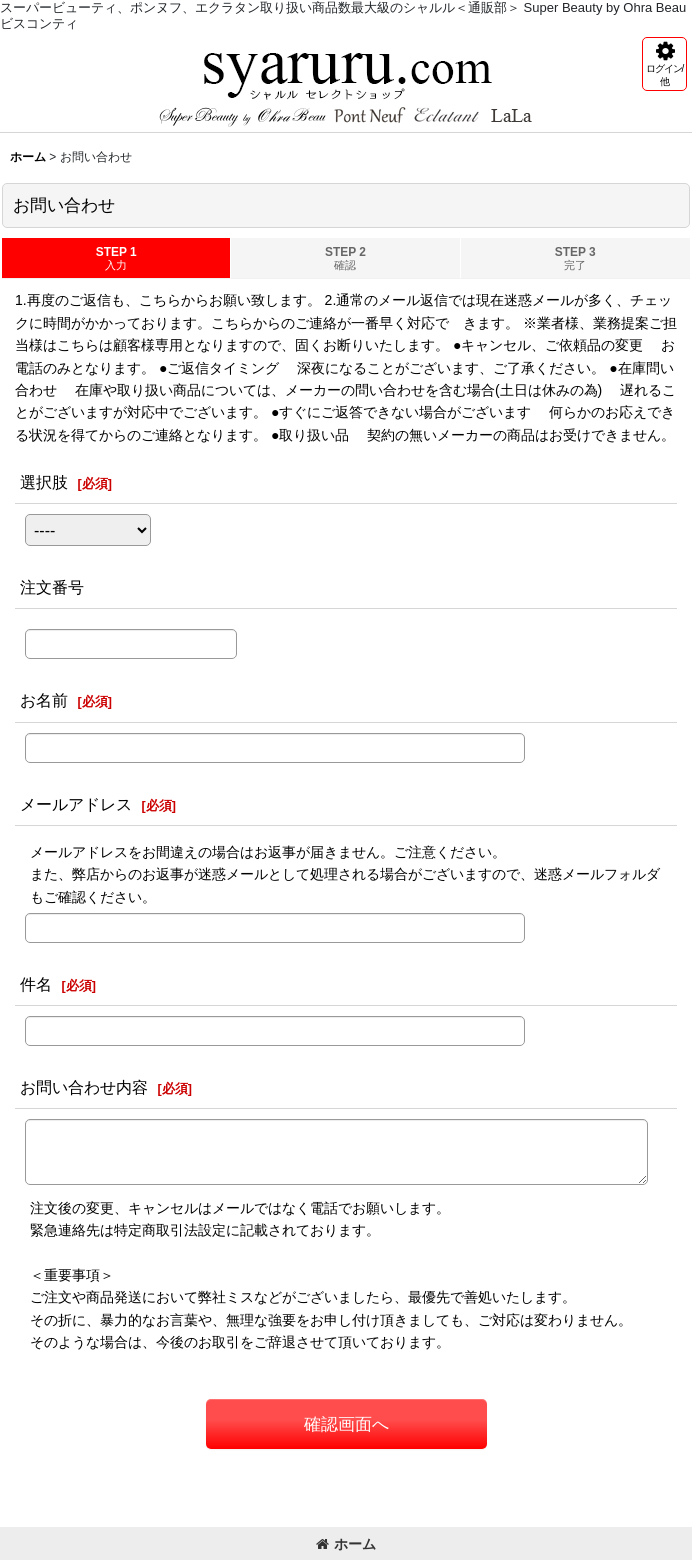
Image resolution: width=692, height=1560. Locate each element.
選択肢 (44, 482)
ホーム (346, 1544)
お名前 (44, 700)
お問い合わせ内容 (84, 1087)
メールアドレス (76, 804)
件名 (36, 984)
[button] (664, 64)
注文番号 (52, 587)
